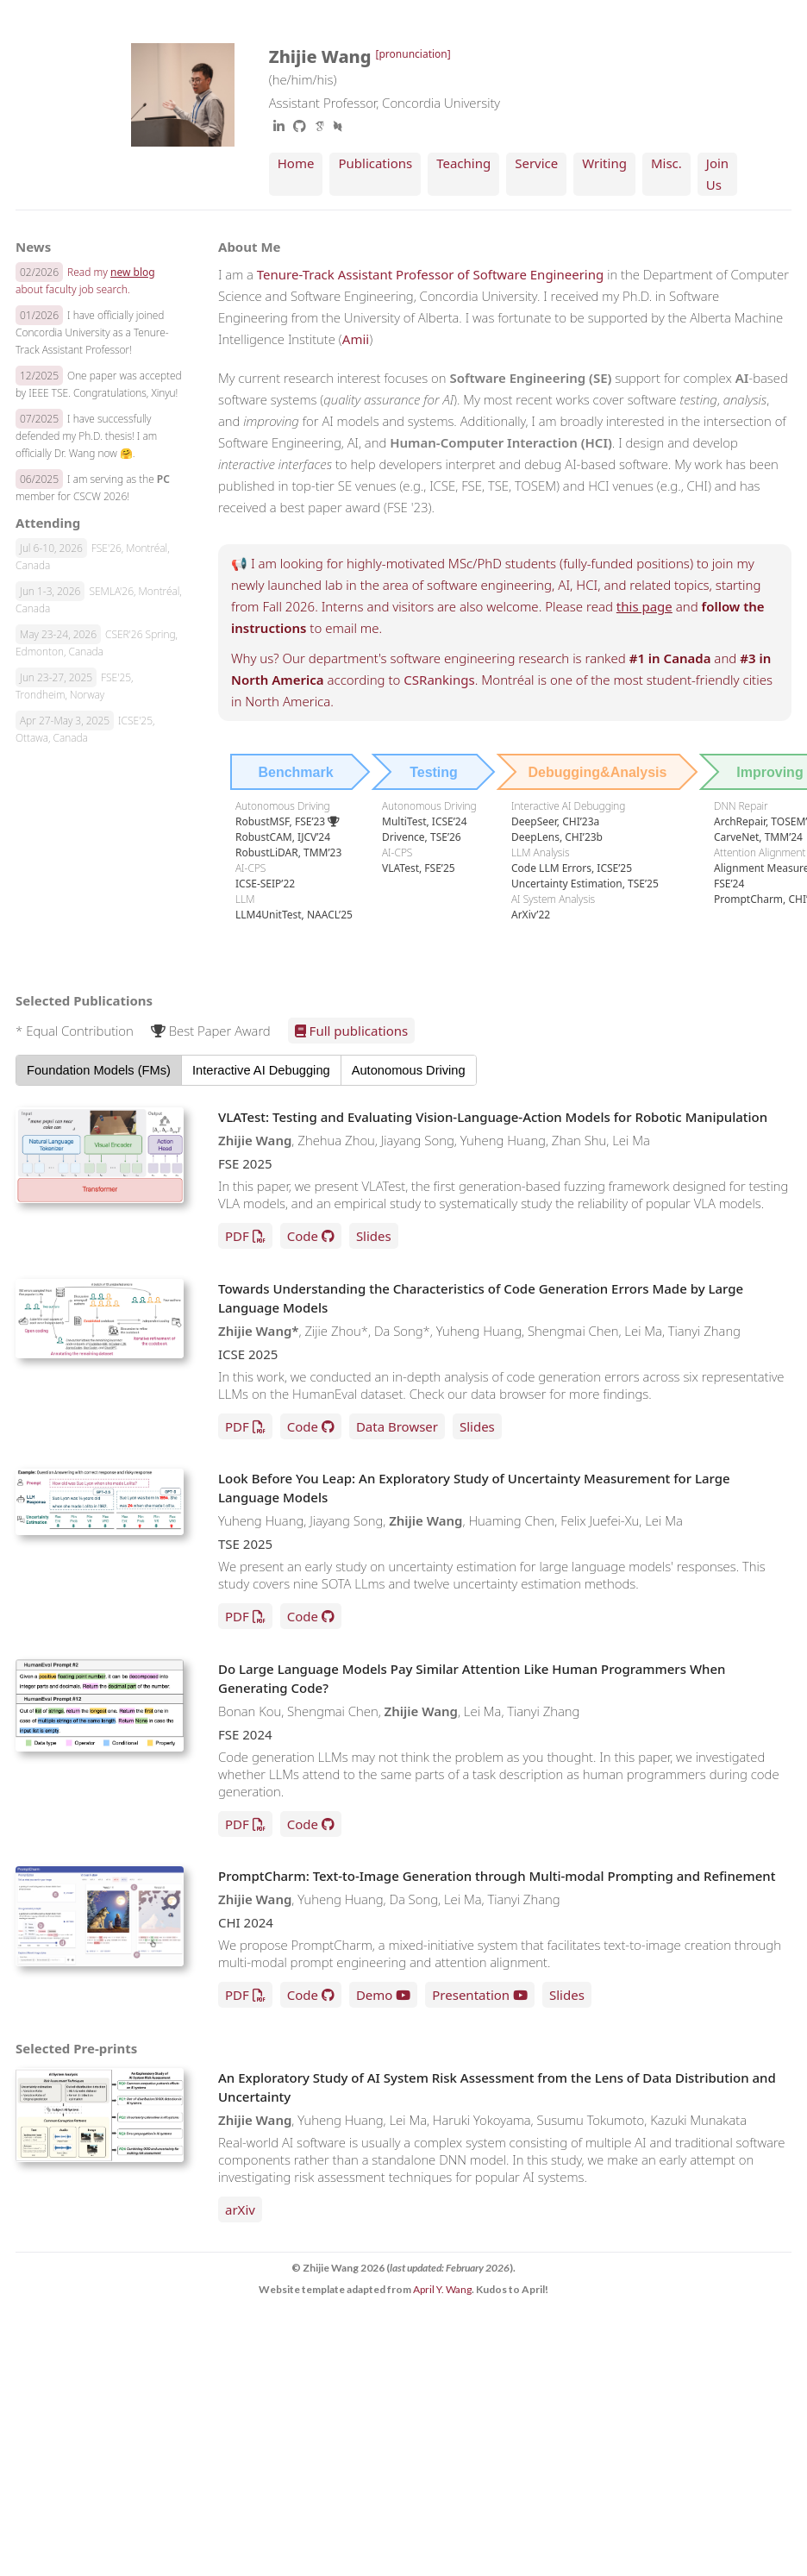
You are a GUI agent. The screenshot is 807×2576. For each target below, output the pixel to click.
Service (536, 163)
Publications (375, 163)
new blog (132, 272)
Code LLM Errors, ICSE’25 (571, 868)
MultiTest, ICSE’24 (424, 821)
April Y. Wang (442, 2289)
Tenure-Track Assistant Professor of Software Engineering (430, 274)
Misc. (666, 163)
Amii (355, 339)
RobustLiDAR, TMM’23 (288, 852)
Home (296, 163)
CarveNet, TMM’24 (758, 837)
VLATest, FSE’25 (418, 868)
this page (644, 606)
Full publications (352, 1030)
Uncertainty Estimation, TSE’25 (585, 883)
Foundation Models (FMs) (99, 1070)
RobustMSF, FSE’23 (287, 821)
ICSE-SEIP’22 (265, 883)
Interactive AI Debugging (261, 1070)
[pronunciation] (413, 54)
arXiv (240, 2209)
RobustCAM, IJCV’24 (282, 837)
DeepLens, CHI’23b (557, 837)
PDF (237, 1235)
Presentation (471, 1994)
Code (302, 1235)
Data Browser (397, 1426)
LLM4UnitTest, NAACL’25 (294, 914)
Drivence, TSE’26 (421, 837)
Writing (604, 163)
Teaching (463, 163)
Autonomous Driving (409, 1070)
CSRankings (439, 679)
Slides (373, 1235)
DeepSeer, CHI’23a (555, 821)
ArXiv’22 (530, 914)
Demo (374, 1994)
